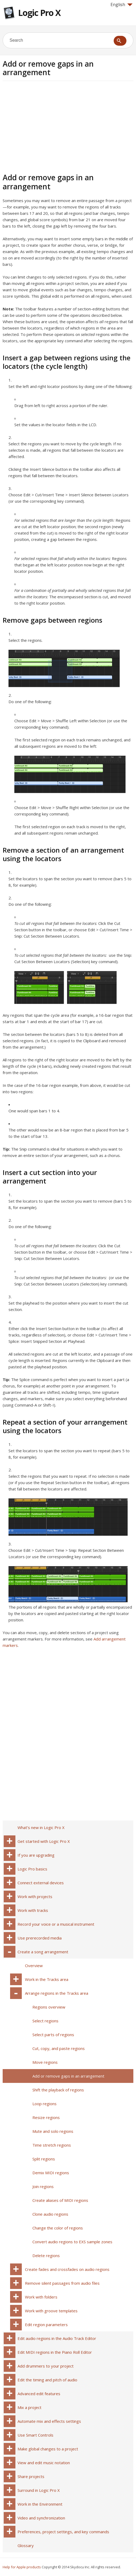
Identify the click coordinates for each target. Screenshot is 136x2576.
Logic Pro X (39, 12)
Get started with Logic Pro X (44, 1841)
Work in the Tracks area (46, 1979)
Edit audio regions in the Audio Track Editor (57, 2338)
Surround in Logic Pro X (39, 2490)
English (121, 4)
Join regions (43, 2186)
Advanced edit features (39, 2393)
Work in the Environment (40, 2504)
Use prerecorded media (40, 1938)
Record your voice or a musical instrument (56, 1924)
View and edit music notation (44, 2462)
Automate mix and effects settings (49, 2421)
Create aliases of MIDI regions (60, 2200)
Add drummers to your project (46, 2366)
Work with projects (35, 1896)
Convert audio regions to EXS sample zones (72, 2241)
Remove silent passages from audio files (62, 2283)
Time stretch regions (51, 2145)
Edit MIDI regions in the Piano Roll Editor (55, 2352)
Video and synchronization (41, 2518)
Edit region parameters (46, 2324)
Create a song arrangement (43, 1951)
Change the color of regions (57, 2228)
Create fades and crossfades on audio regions (67, 2269)
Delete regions (46, 2255)
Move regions (45, 2062)
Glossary (26, 2545)
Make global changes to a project (48, 2448)
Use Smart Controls (35, 2435)
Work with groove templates (51, 2310)
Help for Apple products (22, 2567)
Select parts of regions (53, 2034)
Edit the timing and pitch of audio (47, 2379)
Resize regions (46, 2117)
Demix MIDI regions (50, 2172)
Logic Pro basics (32, 1869)
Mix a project (29, 2407)
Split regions (43, 2158)
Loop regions (44, 2103)
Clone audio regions (50, 2214)
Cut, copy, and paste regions (58, 2048)
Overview (34, 1965)
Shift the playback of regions (58, 2089)
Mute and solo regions (52, 2131)
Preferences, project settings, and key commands (63, 2531)
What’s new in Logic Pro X (41, 1827)
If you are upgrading (36, 1855)
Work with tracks (33, 1910)
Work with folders (41, 2297)
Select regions (45, 2020)
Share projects (31, 2476)
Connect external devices (41, 1882)
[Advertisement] (47, 126)
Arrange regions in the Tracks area (56, 1993)
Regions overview (48, 2007)
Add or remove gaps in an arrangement (68, 2076)
